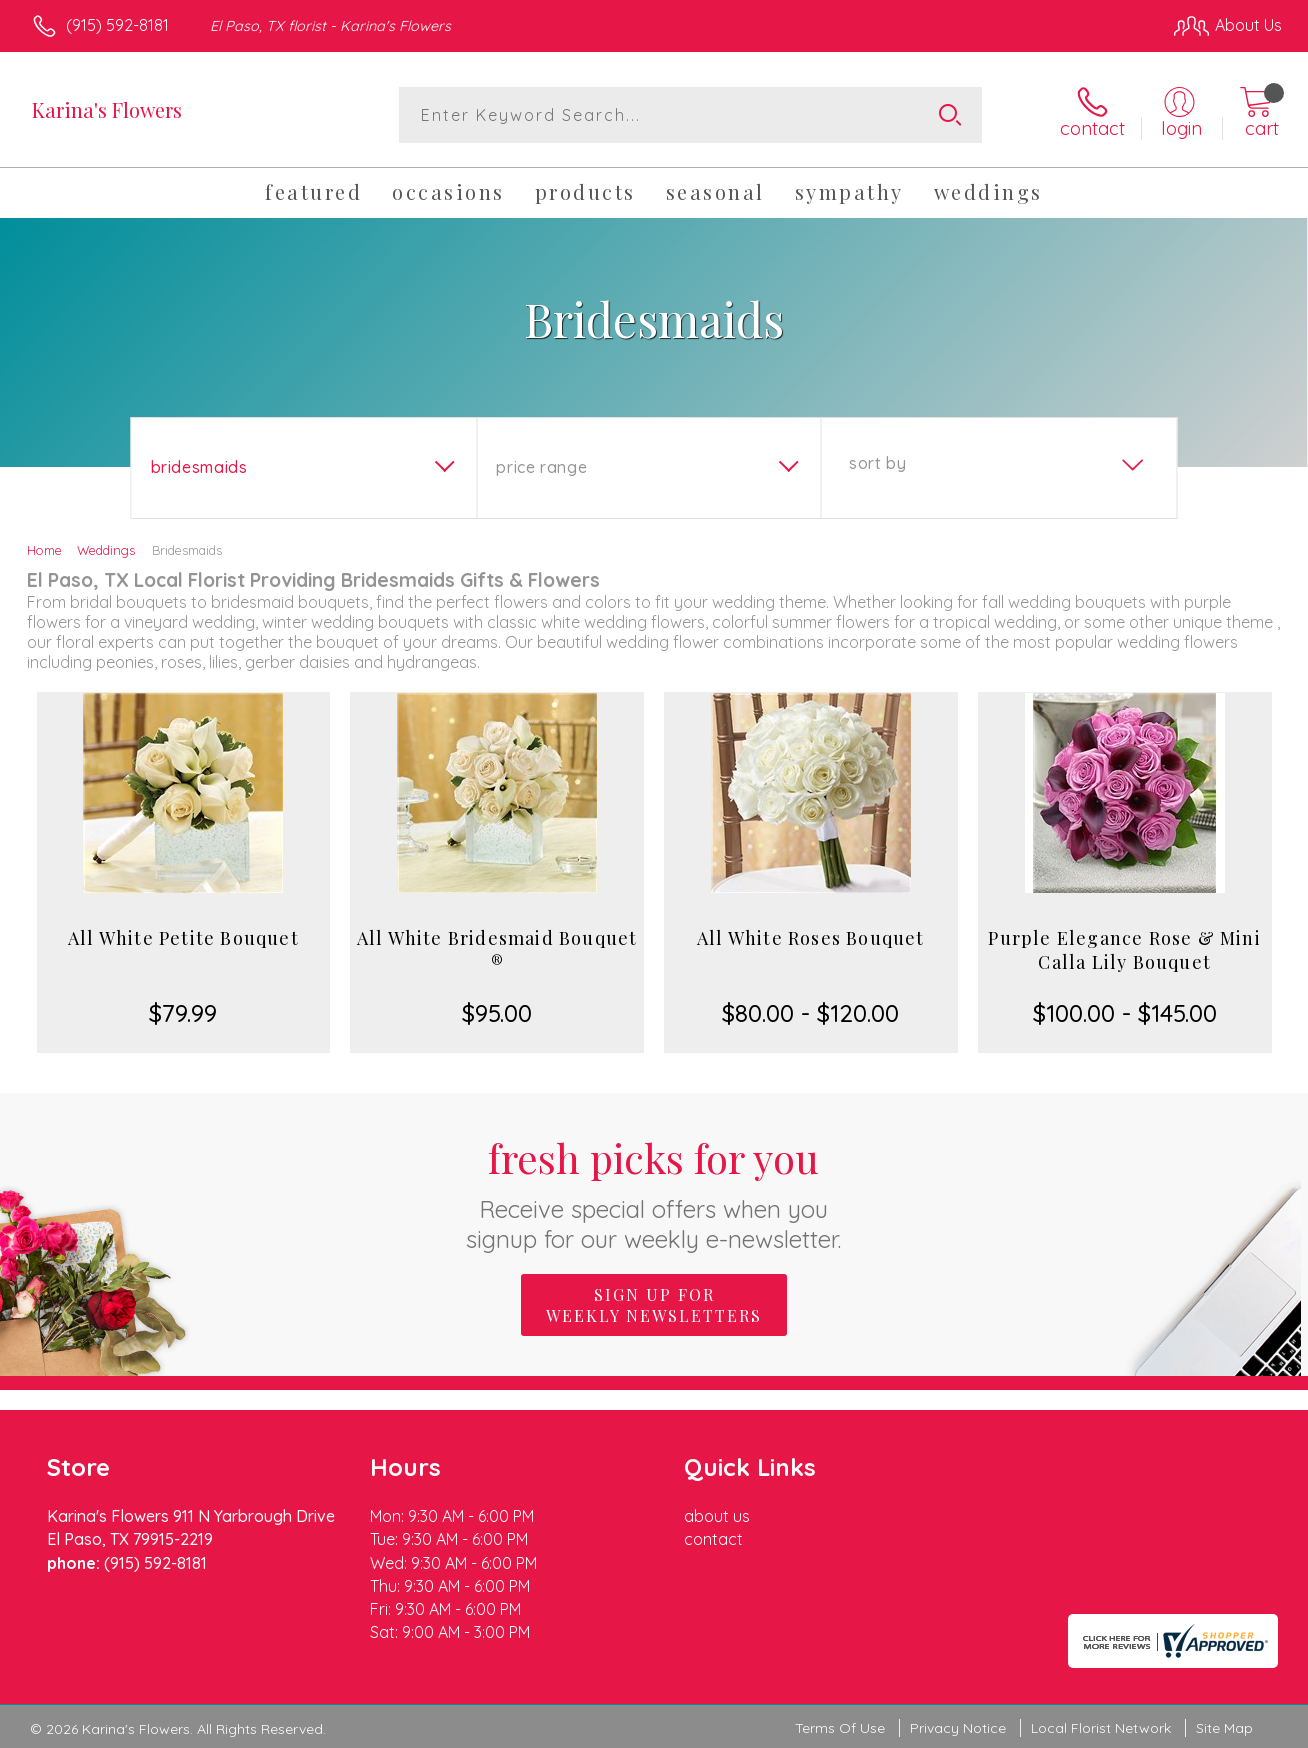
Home (44, 550)
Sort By (877, 463)
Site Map (1224, 1728)
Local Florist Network (1101, 1728)
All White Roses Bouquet (811, 938)
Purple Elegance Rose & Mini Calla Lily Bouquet (1124, 950)
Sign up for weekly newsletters (654, 1305)
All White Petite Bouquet (183, 938)
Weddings (106, 550)
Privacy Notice (958, 1728)
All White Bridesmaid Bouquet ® (497, 950)
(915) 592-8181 (117, 25)
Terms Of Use (840, 1728)
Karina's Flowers (107, 109)
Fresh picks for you (654, 1192)
